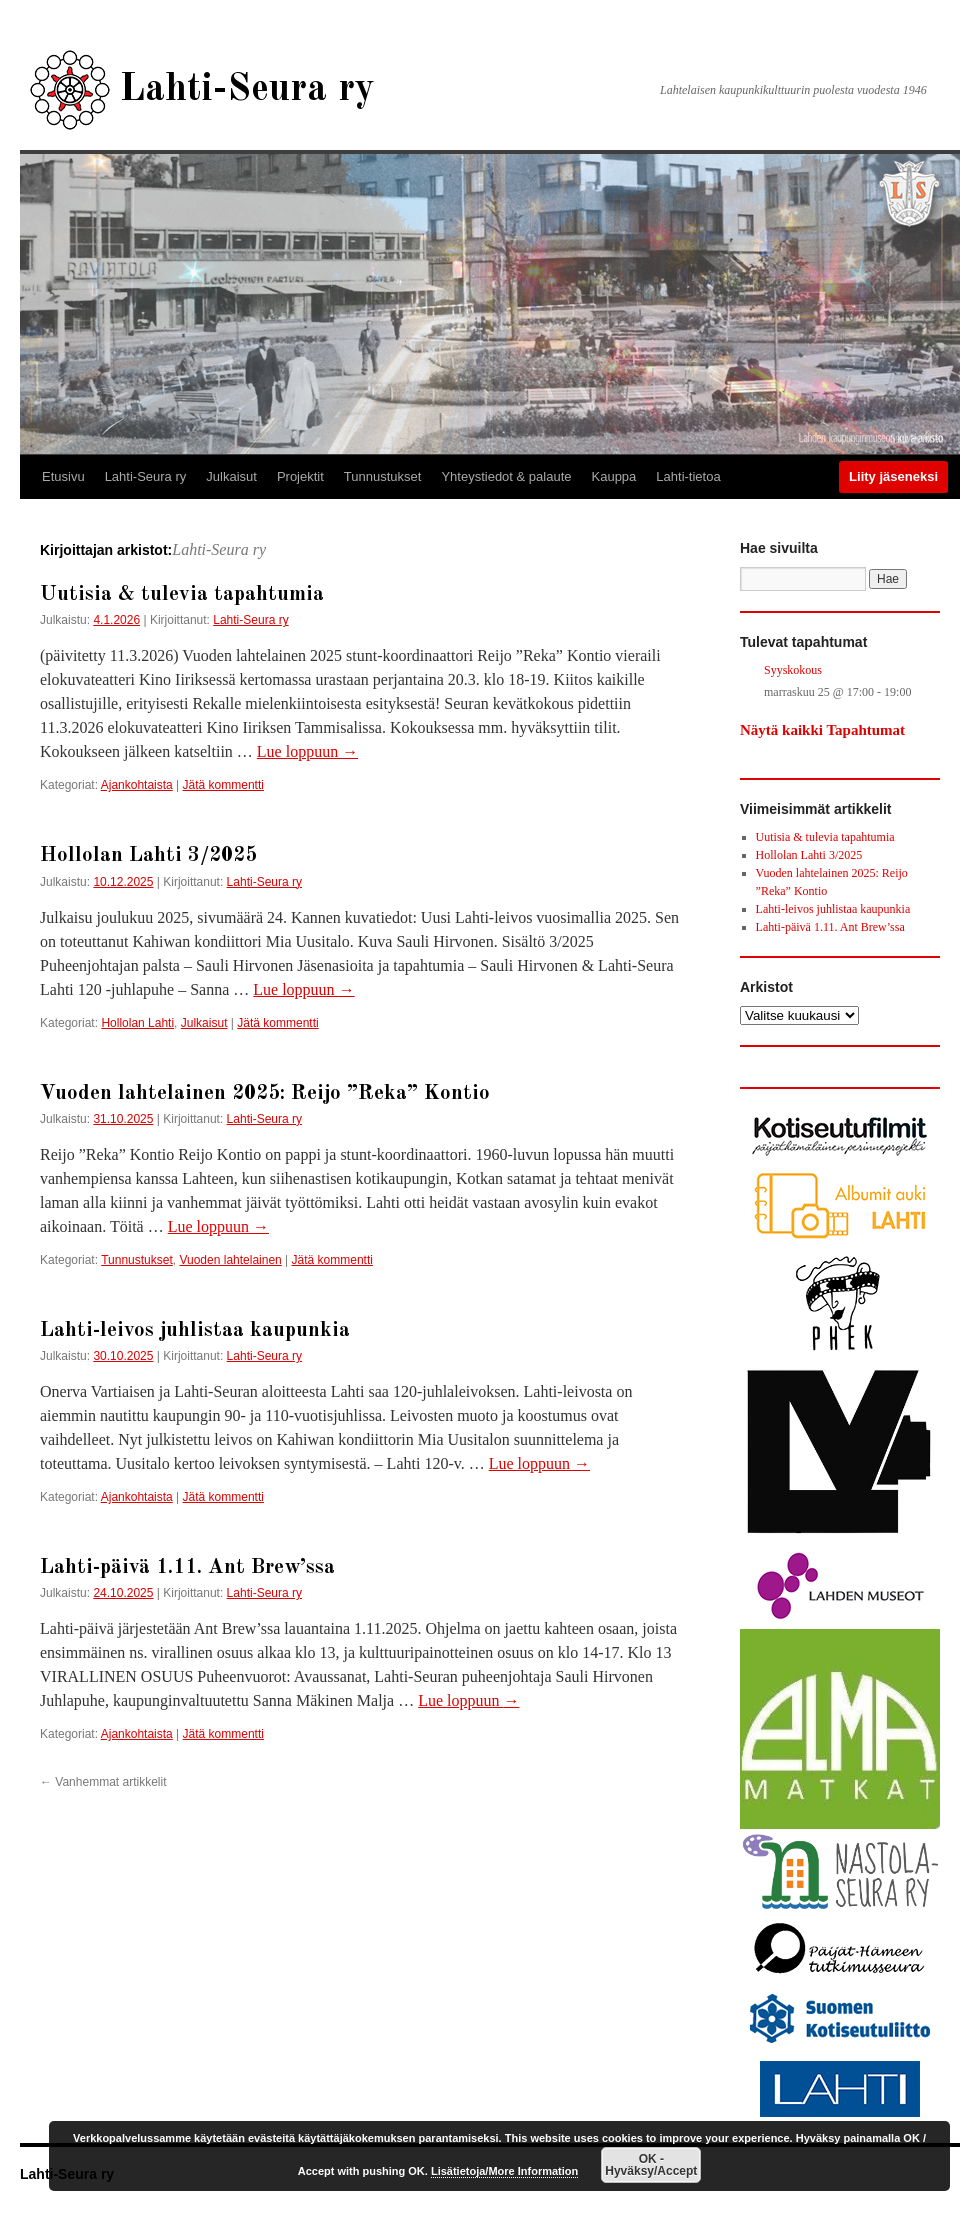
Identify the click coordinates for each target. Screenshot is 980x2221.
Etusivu (63, 476)
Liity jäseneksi (893, 476)
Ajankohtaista (137, 785)
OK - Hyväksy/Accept (651, 2165)
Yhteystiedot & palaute (506, 476)
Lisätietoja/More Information (504, 2171)
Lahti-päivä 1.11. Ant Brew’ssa (187, 1567)
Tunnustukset (383, 476)
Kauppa (614, 476)
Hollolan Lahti (137, 1023)
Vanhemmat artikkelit (103, 1782)
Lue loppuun (307, 751)
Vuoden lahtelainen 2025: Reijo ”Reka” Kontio (265, 1093)
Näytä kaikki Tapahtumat (822, 730)
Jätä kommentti (223, 785)
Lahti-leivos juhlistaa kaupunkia (195, 1330)
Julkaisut (231, 476)
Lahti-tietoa (688, 476)
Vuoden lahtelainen (230, 1260)
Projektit (300, 476)
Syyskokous (793, 670)
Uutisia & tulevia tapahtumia (182, 594)
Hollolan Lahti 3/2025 (148, 855)
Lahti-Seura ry (247, 90)
